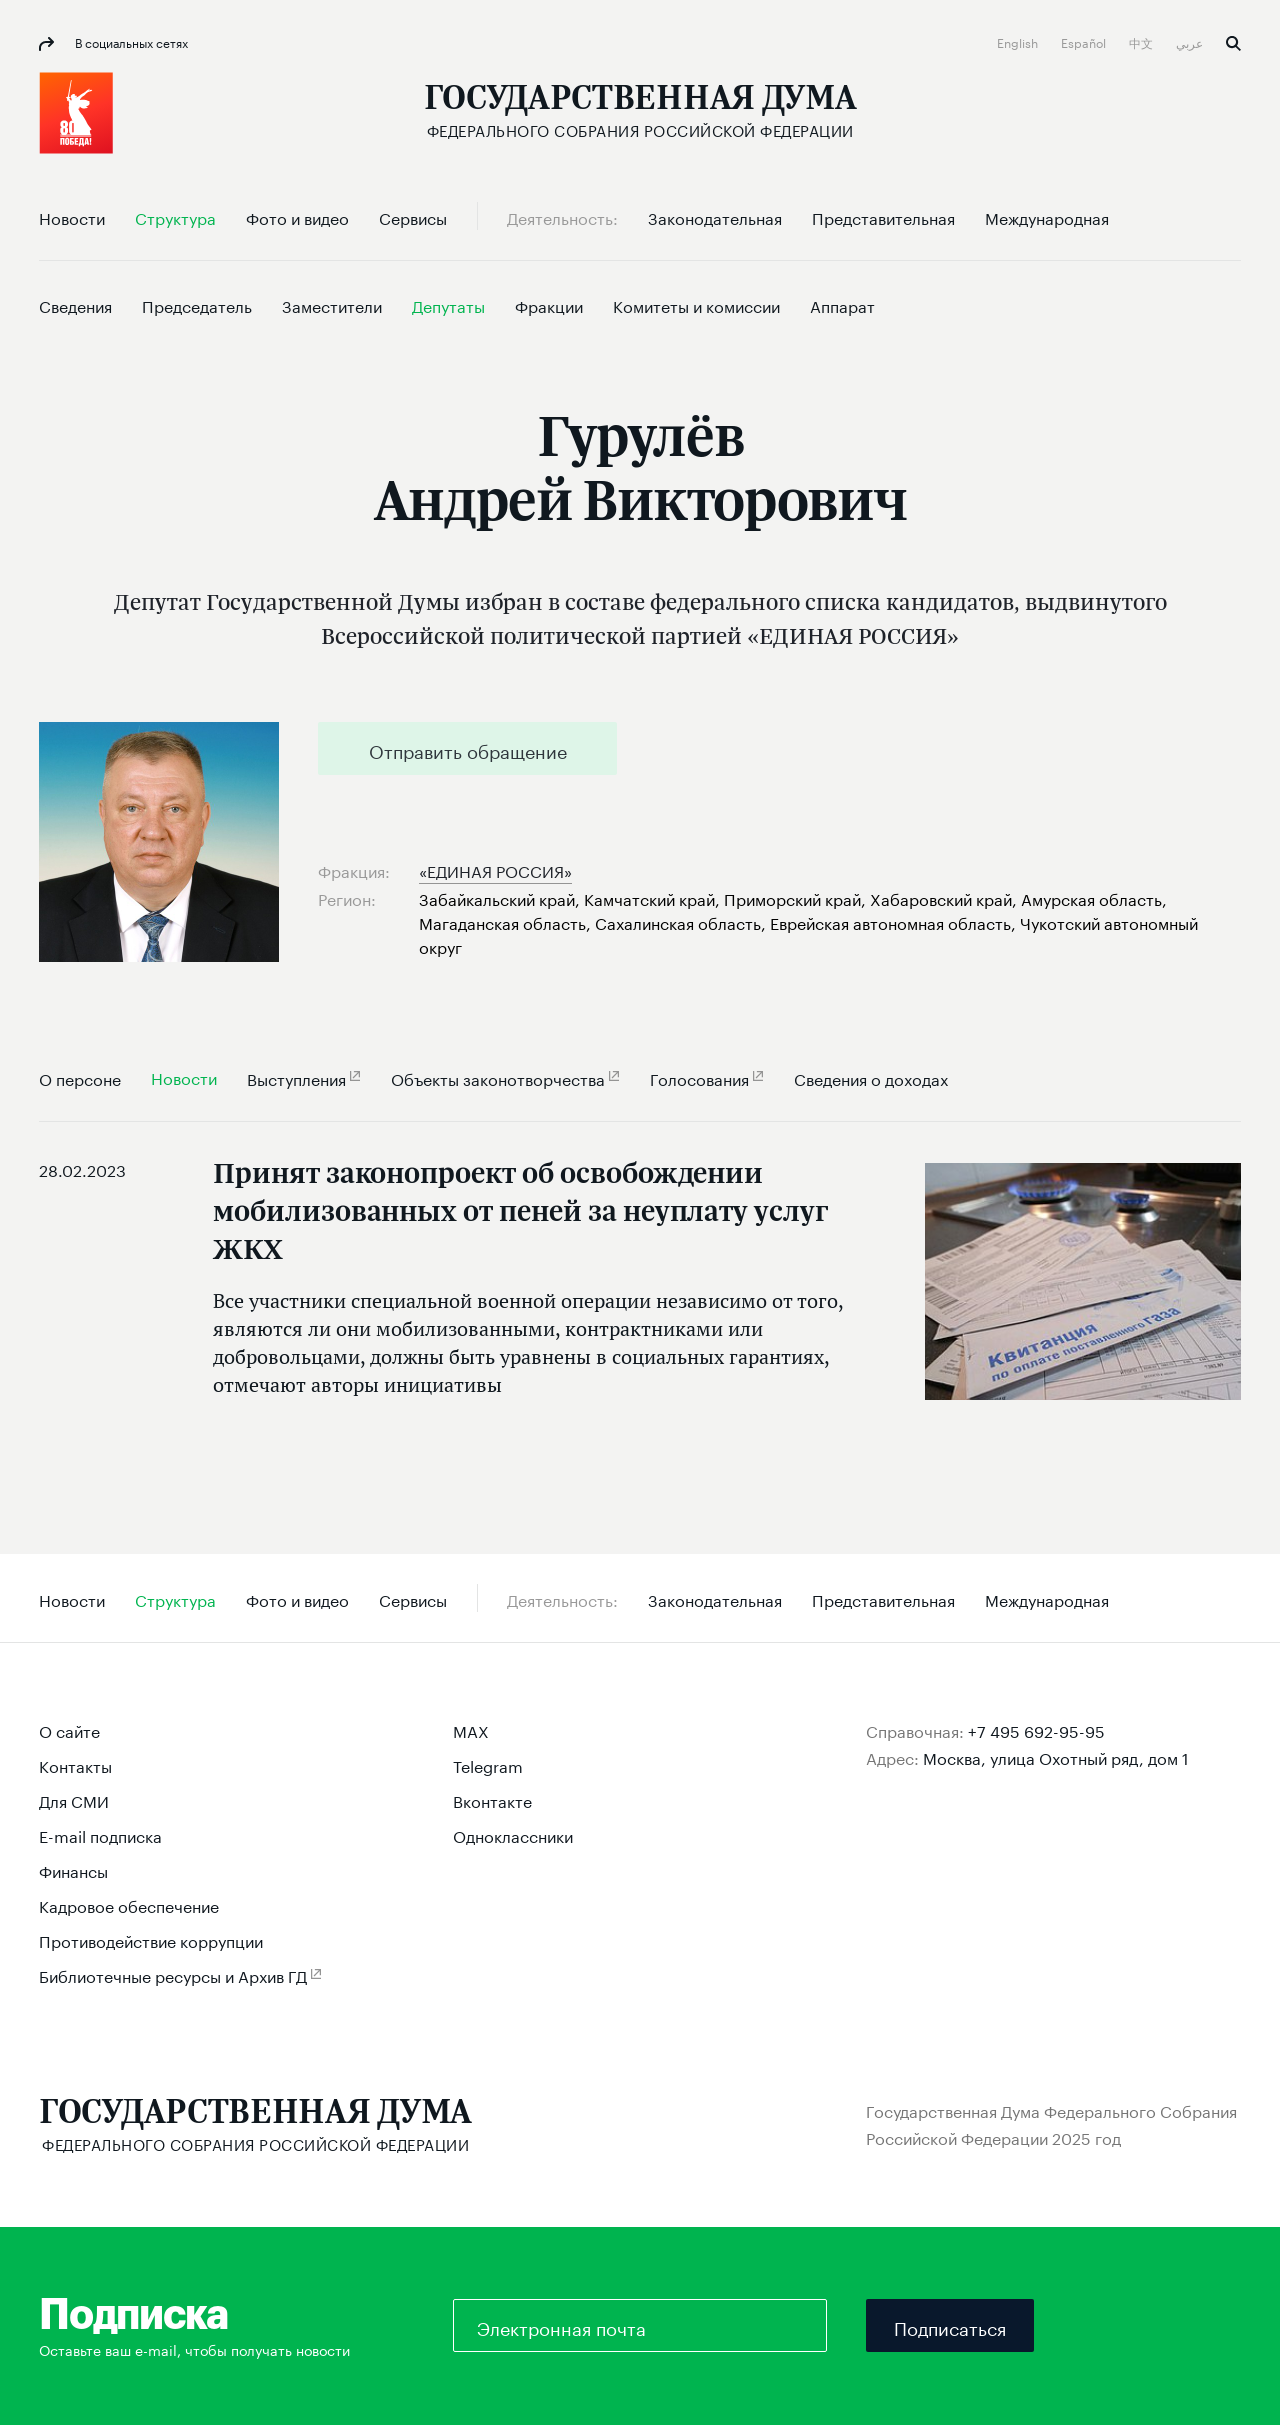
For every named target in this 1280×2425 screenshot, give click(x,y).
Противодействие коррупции (151, 1939)
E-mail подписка (100, 1834)
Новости (184, 1076)
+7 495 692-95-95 (1036, 1729)
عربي (1191, 41)
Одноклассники (513, 1834)
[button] (76, 113)
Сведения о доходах (871, 1077)
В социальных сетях (130, 41)
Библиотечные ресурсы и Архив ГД (173, 1974)
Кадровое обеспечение (129, 1904)
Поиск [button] (1233, 43)
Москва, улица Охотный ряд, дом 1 (1056, 1756)
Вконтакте (492, 1799)
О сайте (69, 1729)
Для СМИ (74, 1799)
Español (1085, 41)
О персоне (80, 1077)
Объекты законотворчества (498, 1077)
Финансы (73, 1869)
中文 (1142, 41)
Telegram (488, 1764)
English (1019, 41)
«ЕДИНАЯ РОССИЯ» (495, 869)
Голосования (699, 1077)
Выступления (296, 1077)
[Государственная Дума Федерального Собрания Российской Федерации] (640, 110)
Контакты (75, 1764)
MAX (471, 1729)
